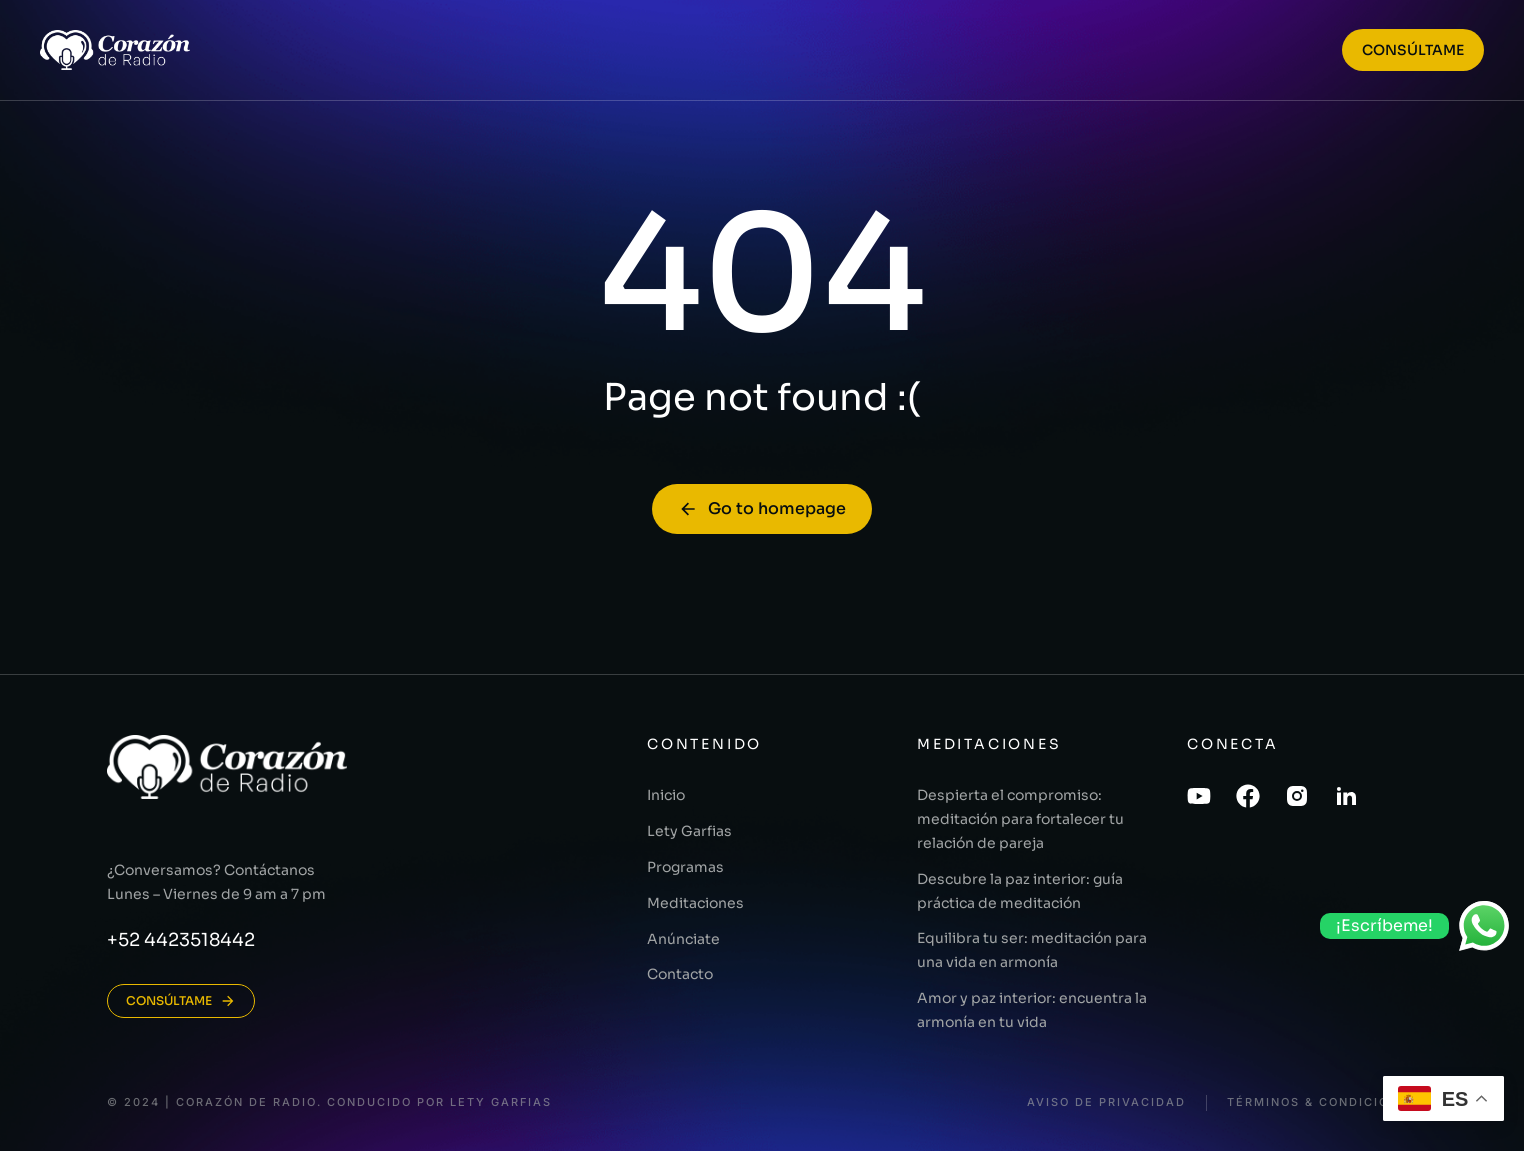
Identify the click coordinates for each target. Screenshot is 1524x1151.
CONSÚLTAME (1413, 50)
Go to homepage (762, 508)
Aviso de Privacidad (1106, 1102)
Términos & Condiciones (1322, 1102)
